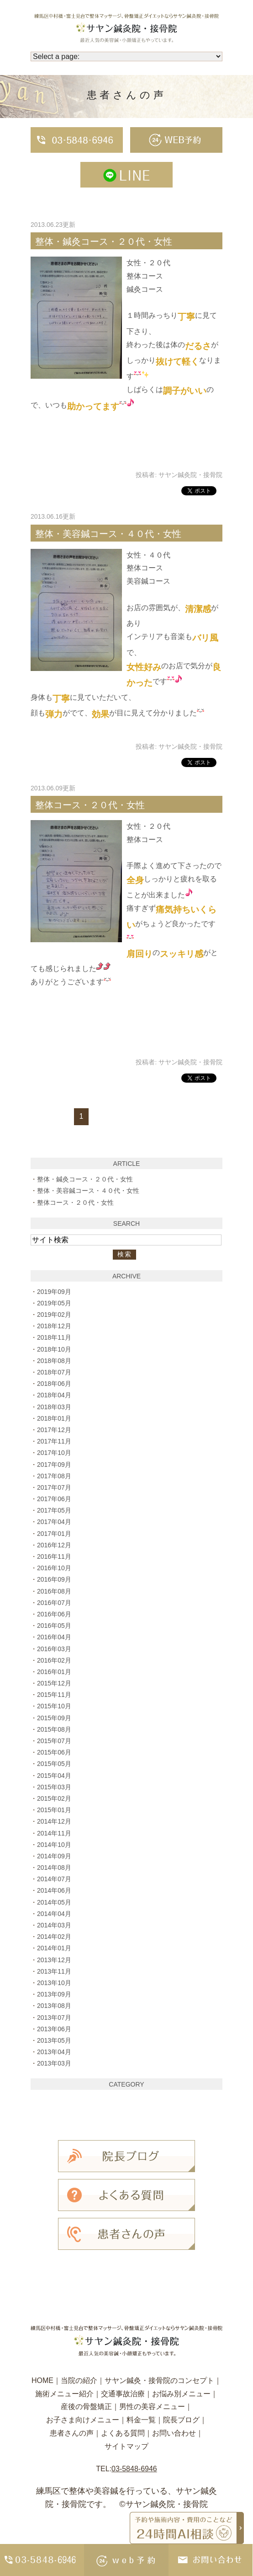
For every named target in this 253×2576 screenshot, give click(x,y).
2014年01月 (54, 1948)
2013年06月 (54, 2029)
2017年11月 (54, 1441)
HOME (42, 2380)
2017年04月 (54, 1521)
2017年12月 (54, 1429)
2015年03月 (54, 1787)
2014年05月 (54, 1902)
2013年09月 (54, 1994)
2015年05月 (54, 1763)
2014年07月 (54, 1879)
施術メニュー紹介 (64, 2394)
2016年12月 (54, 1545)
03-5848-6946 (134, 2469)
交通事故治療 (123, 2394)
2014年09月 (54, 1856)
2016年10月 (54, 1568)
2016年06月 (54, 1614)
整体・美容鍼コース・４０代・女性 (108, 534)
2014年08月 (54, 1867)
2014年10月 (54, 1844)
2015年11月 (54, 1694)
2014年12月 (54, 1821)
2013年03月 (54, 2063)
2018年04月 (54, 1395)
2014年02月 (54, 1936)
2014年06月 (54, 1890)
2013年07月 (54, 2017)
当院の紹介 (79, 2380)
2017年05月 (54, 1510)
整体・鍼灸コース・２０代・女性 (103, 241)
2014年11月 (54, 1833)
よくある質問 (123, 2433)
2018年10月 (54, 1349)
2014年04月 (54, 1913)
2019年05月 (54, 1303)
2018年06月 (54, 1383)
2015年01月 (54, 1810)
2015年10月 (54, 1706)
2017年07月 (54, 1487)
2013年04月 (54, 2051)
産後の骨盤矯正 (86, 2406)
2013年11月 (54, 1971)
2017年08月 (54, 1476)
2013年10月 (54, 1982)
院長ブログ (181, 2420)
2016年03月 (54, 1649)
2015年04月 (54, 1775)
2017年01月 (54, 1533)
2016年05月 (54, 1625)
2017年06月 (54, 1499)
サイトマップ (126, 2446)
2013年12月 (54, 1960)
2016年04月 (54, 1637)
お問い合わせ (174, 2433)
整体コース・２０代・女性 (90, 805)
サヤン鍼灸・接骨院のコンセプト (159, 2380)
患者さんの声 (72, 2433)
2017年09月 (54, 1464)
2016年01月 (54, 1671)
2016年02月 (54, 1660)
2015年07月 (54, 1740)
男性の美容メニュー (152, 2406)
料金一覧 (141, 2420)
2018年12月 (54, 1326)
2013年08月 (54, 2005)
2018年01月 (54, 1418)
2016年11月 (54, 1556)
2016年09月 (54, 1579)
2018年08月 (54, 1360)
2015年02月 (54, 1798)
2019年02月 (54, 1314)
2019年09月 (54, 1291)
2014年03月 (54, 1925)
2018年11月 (54, 1337)
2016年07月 (54, 1602)
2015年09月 (54, 1718)
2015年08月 (54, 1729)
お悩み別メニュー (181, 2394)
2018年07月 (54, 1372)
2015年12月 (54, 1683)
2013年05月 (54, 2040)
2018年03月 (54, 1407)
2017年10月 (54, 1452)
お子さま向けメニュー (82, 2420)
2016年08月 (54, 1591)
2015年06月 (54, 1752)
